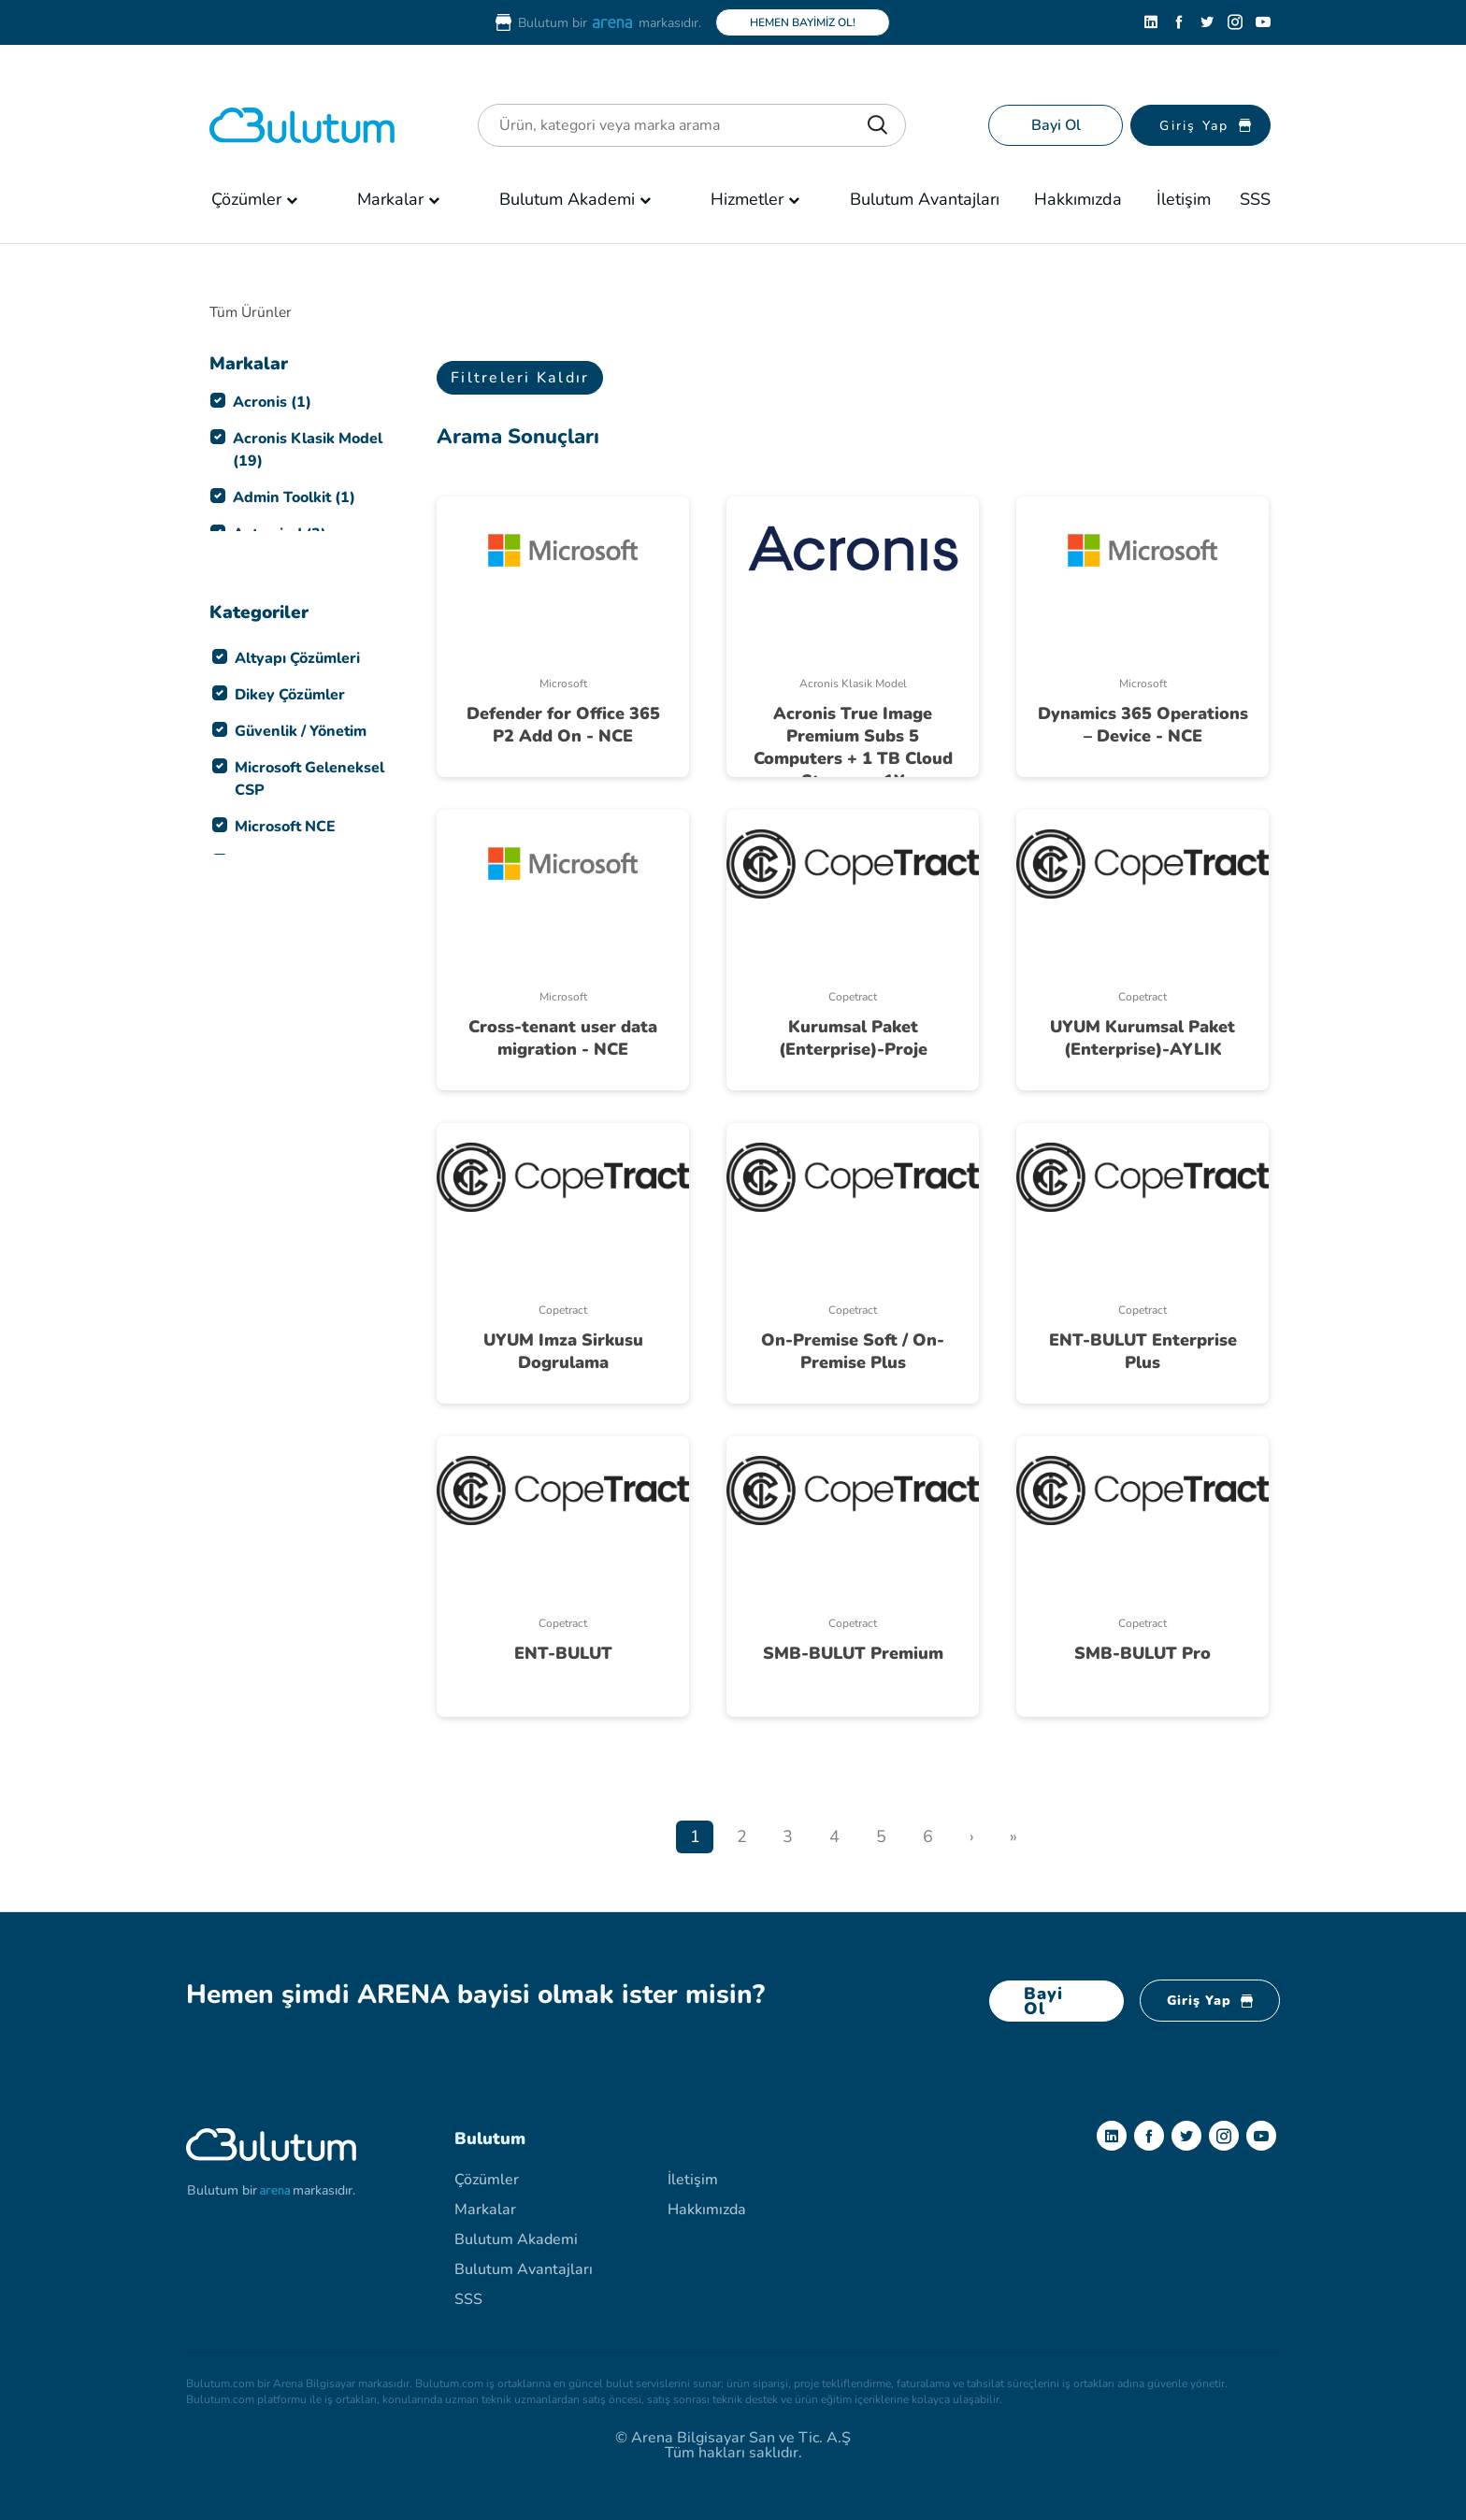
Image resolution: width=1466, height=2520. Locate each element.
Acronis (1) (272, 402)
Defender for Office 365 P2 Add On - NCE (563, 724)
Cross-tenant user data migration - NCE (562, 1037)
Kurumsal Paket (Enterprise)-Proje (853, 1037)
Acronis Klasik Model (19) (307, 449)
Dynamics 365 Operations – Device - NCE (1143, 724)
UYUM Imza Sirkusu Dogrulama (563, 1351)
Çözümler (246, 199)
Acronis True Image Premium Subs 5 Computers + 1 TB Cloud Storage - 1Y (853, 747)
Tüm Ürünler (252, 312)
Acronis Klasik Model (853, 683)
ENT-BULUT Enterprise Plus (1143, 1351)
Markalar (390, 199)
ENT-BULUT (563, 1653)
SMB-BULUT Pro (1142, 1653)
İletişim (1184, 199)
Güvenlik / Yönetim (300, 731)
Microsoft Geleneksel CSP (309, 778)
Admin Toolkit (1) (294, 497)
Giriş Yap (1210, 2000)
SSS (1255, 199)
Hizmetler (747, 199)
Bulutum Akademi (567, 199)
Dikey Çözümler (290, 694)
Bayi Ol (1056, 125)
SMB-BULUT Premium (853, 1653)
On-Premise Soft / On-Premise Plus (852, 1351)
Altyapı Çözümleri (297, 658)
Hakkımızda (1078, 199)
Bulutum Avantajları (924, 199)
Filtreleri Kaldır (520, 377)
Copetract (852, 996)
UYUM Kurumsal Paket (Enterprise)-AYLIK (1142, 1037)
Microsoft (563, 683)
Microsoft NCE (285, 826)
